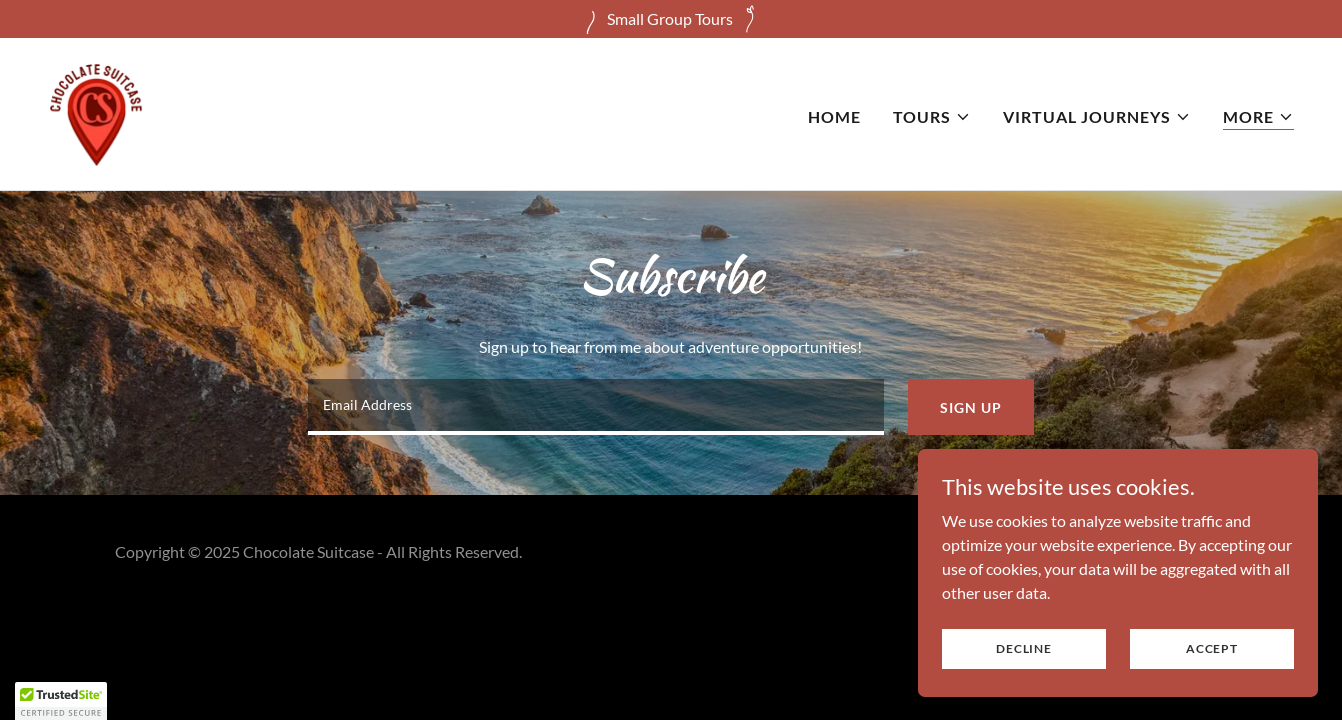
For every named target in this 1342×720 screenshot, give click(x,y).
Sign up (970, 407)
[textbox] (596, 407)
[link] (96, 111)
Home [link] (834, 116)
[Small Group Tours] (671, 19)
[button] (932, 117)
